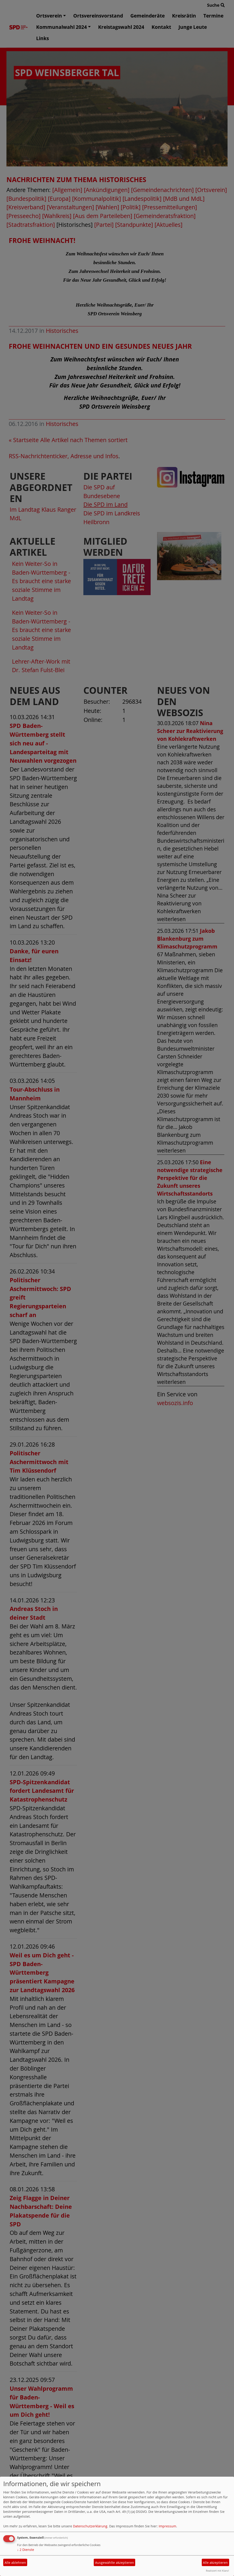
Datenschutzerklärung (90, 2526)
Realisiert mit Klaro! (217, 2570)
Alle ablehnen (15, 2562)
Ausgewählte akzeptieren (114, 2562)
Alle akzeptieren (215, 2562)
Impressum (167, 2526)
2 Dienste (25, 2549)
